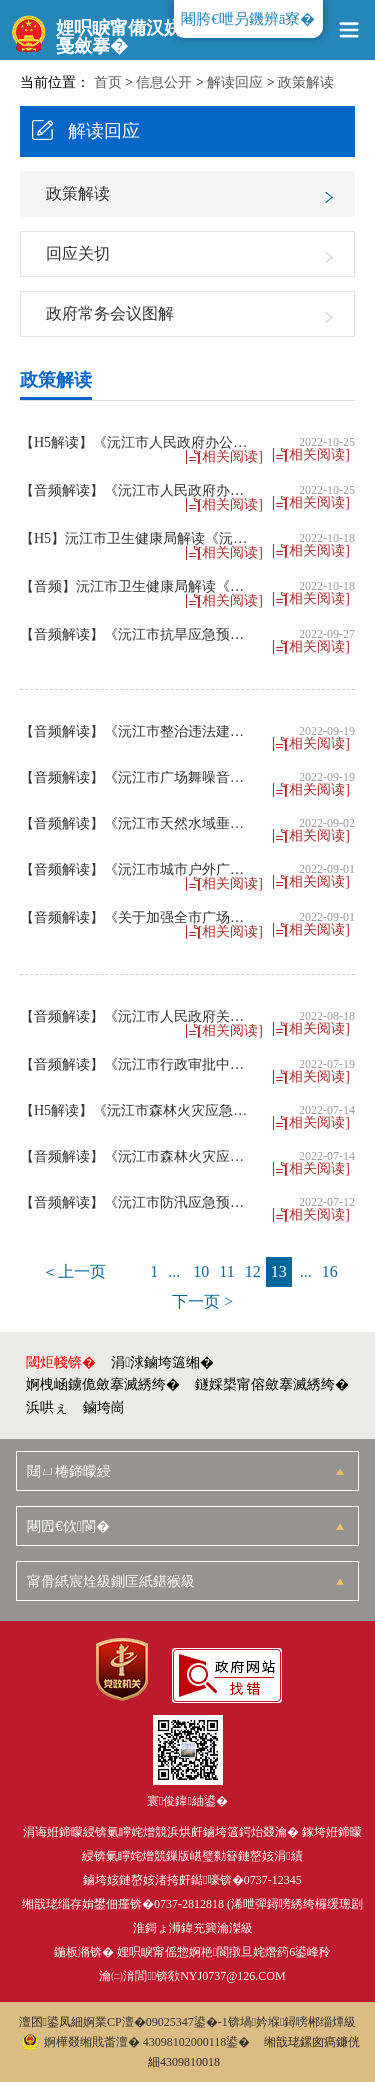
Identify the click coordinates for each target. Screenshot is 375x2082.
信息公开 (164, 82)
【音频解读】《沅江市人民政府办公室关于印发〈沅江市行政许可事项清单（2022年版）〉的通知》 (137, 491)
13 (279, 1271)
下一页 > (202, 1301)
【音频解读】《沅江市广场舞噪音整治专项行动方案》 (137, 778)
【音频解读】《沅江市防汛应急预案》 (137, 1203)
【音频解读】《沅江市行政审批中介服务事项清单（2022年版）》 (137, 1065)
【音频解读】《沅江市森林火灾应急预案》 (137, 1157)
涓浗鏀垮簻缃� (162, 1362)
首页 (108, 82)
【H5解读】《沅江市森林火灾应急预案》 (137, 1111)
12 (253, 1271)
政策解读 (306, 82)
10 (201, 1271)
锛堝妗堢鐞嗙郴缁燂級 (292, 2022)
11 (226, 1271)
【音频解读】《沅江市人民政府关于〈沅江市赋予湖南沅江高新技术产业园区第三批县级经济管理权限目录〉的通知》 (137, 1017)
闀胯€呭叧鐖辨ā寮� (248, 19)
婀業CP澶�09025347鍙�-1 (155, 2022)
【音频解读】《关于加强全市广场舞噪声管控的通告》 (137, 918)
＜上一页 (74, 1271)
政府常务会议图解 (110, 313)
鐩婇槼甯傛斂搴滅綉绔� (272, 1384)
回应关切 (78, 253)
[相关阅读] (317, 455)
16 (330, 1271)
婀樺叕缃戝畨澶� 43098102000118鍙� (136, 2042)
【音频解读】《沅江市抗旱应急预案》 (137, 635)
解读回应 (235, 82)
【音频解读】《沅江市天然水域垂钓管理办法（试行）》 (137, 824)
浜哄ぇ (47, 1407)
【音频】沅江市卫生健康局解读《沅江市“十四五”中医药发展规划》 (137, 587)
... (174, 1271)
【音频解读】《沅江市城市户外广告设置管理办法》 (137, 870)
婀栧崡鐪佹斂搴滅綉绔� (103, 1384)
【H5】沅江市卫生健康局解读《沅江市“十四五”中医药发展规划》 (137, 539)
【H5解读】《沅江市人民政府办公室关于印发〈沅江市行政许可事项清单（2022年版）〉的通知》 (137, 443)
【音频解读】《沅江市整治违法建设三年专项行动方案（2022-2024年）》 (137, 732)
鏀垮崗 (104, 1407)
